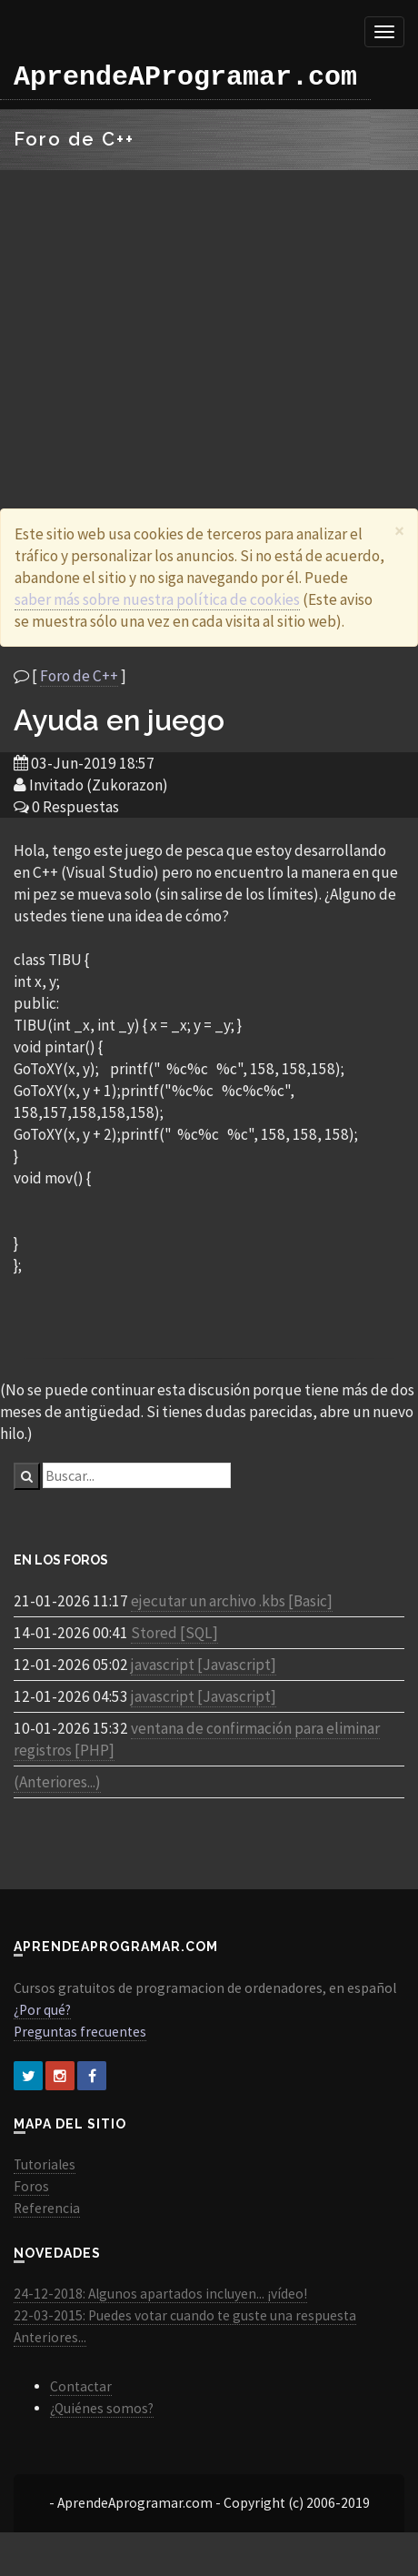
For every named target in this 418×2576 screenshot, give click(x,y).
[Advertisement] (202, 316)
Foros (31, 2186)
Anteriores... (50, 2337)
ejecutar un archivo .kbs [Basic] (232, 1601)
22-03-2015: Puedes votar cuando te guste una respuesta (185, 2315)
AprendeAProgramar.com (185, 77)
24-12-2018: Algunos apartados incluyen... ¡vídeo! (160, 2293)
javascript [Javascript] (203, 1665)
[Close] (399, 530)
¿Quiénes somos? (102, 2408)
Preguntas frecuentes (80, 2031)
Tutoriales (44, 2164)
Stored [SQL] (174, 1633)
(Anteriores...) (57, 1782)
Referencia (47, 2208)
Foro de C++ (79, 676)
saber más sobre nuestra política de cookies (157, 599)
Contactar (81, 2386)
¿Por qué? (42, 2009)
